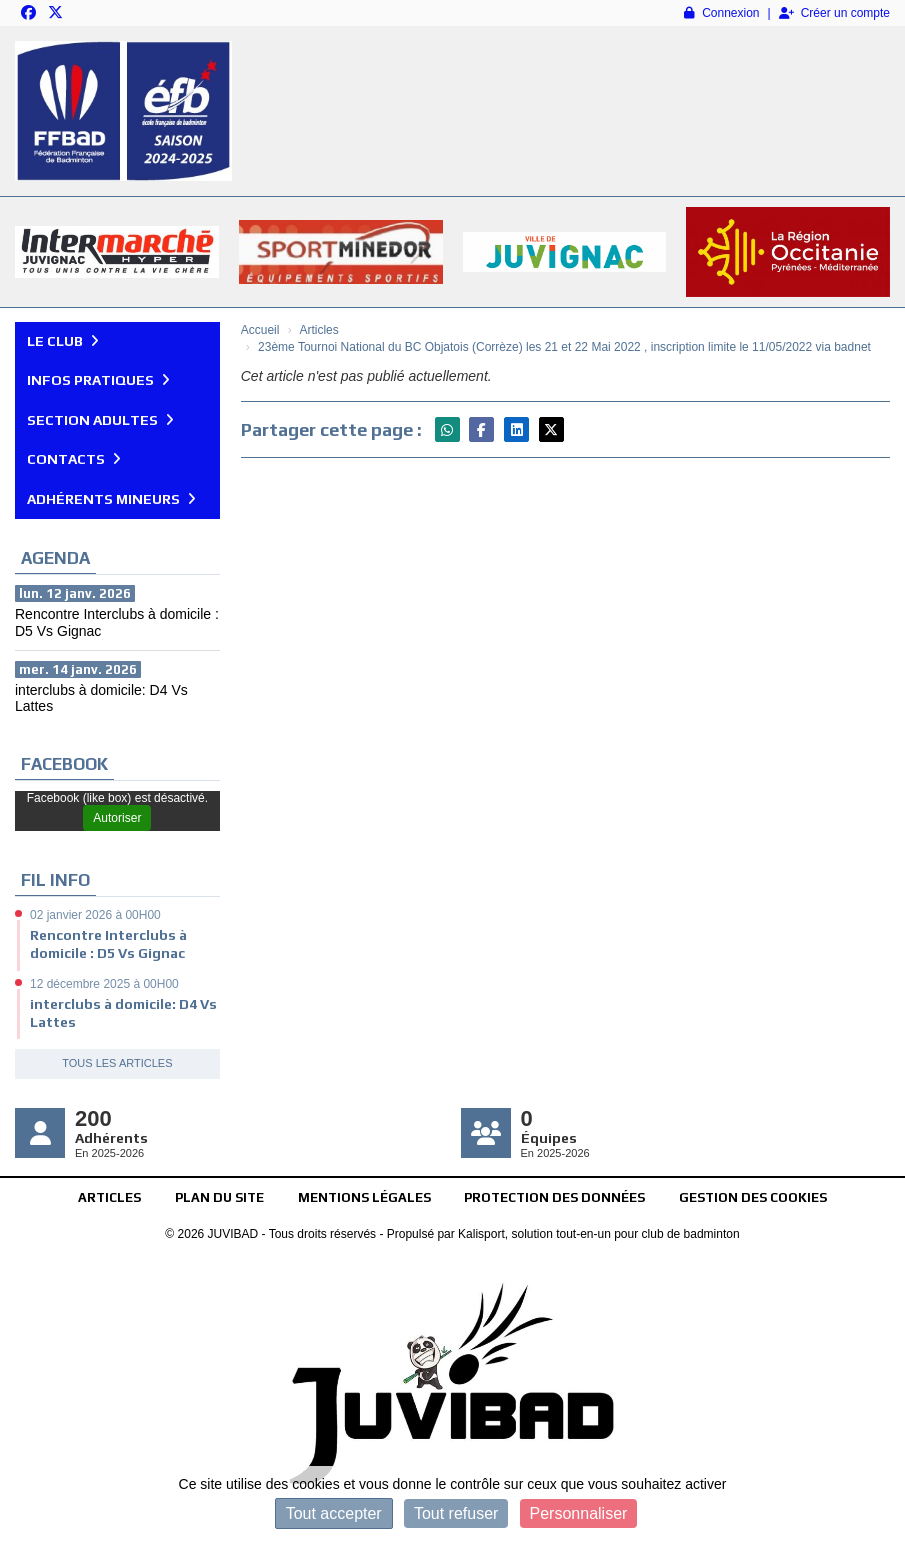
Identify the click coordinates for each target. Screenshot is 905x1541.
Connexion (721, 13)
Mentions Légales (364, 1197)
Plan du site (219, 1197)
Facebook (64, 764)
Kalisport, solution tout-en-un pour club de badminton (599, 1234)
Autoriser (117, 818)
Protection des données (554, 1197)
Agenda (55, 558)
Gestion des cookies (753, 1197)
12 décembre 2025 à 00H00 (104, 984)
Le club (63, 341)
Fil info (55, 880)
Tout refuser (456, 1513)
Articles (109, 1197)
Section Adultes (100, 420)
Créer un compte (834, 13)
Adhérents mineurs (111, 499)
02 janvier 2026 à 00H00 (95, 915)
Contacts (74, 459)
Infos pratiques (98, 380)
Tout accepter (334, 1513)
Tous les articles (117, 1063)
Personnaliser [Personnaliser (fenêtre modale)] (579, 1513)
